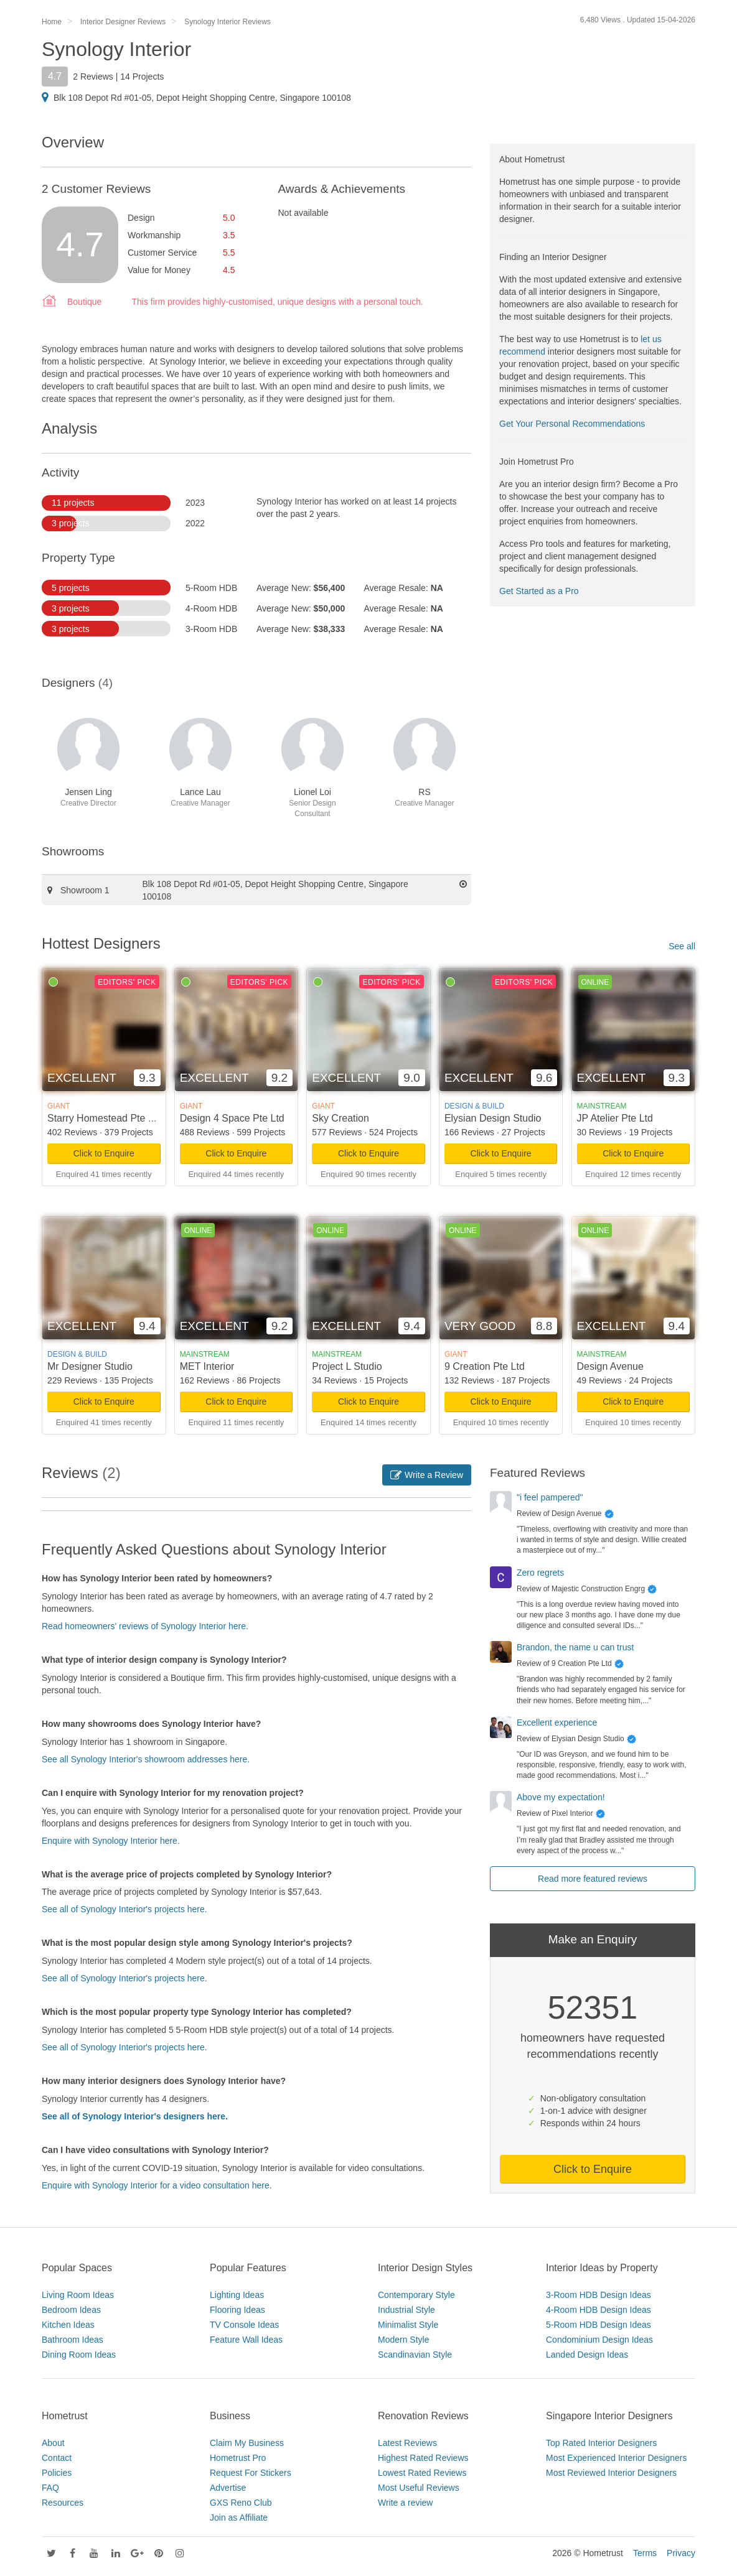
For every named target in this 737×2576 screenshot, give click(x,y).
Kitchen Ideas (68, 2325)
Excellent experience (557, 1722)
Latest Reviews (407, 2443)
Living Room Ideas (78, 2295)
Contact (57, 2458)
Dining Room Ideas (79, 2355)
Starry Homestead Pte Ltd (104, 1118)
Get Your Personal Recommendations (572, 424)
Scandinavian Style (415, 2355)
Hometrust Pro (238, 2458)
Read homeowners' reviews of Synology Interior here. (145, 1626)
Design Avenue (610, 1366)
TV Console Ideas (244, 2325)
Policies (57, 2473)
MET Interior (207, 1366)
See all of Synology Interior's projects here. (124, 1909)
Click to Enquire (103, 1153)
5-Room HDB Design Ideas (598, 2325)
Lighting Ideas (237, 2295)
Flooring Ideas (237, 2310)
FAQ (50, 2488)
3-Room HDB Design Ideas (598, 2295)
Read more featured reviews (592, 1879)
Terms (645, 2553)
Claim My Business (247, 2443)
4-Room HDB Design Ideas (598, 2310)
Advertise (228, 2488)
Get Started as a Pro (539, 591)
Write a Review (426, 1475)
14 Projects (142, 76)
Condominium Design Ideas (599, 2340)
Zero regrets (540, 1573)
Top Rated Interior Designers (601, 2443)
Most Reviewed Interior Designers (611, 2473)
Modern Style (403, 2340)
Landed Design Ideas (587, 2355)
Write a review (405, 2503)
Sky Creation (340, 1118)
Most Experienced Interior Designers (616, 2458)
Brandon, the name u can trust (575, 1647)
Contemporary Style (416, 2295)
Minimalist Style (408, 2325)
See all (682, 946)
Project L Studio (347, 1366)
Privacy (681, 2553)
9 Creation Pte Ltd (484, 1366)
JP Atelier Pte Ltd (615, 1118)
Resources (62, 2503)
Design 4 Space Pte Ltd (232, 1118)
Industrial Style (406, 2310)
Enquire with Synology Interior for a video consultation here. (157, 2185)
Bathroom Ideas (72, 2340)
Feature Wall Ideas (246, 2340)
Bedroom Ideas (71, 2310)
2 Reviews (93, 76)
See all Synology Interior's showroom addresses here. (146, 1759)
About (53, 2443)
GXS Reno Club (241, 2503)
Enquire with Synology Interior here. (111, 1841)
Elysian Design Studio (493, 1118)
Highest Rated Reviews (423, 2458)
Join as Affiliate (239, 2518)
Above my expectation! (561, 1797)
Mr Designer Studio (90, 1366)
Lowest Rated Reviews (422, 2473)
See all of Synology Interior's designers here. (135, 2116)
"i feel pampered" (550, 1497)
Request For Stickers (250, 2473)
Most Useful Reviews (418, 2488)
